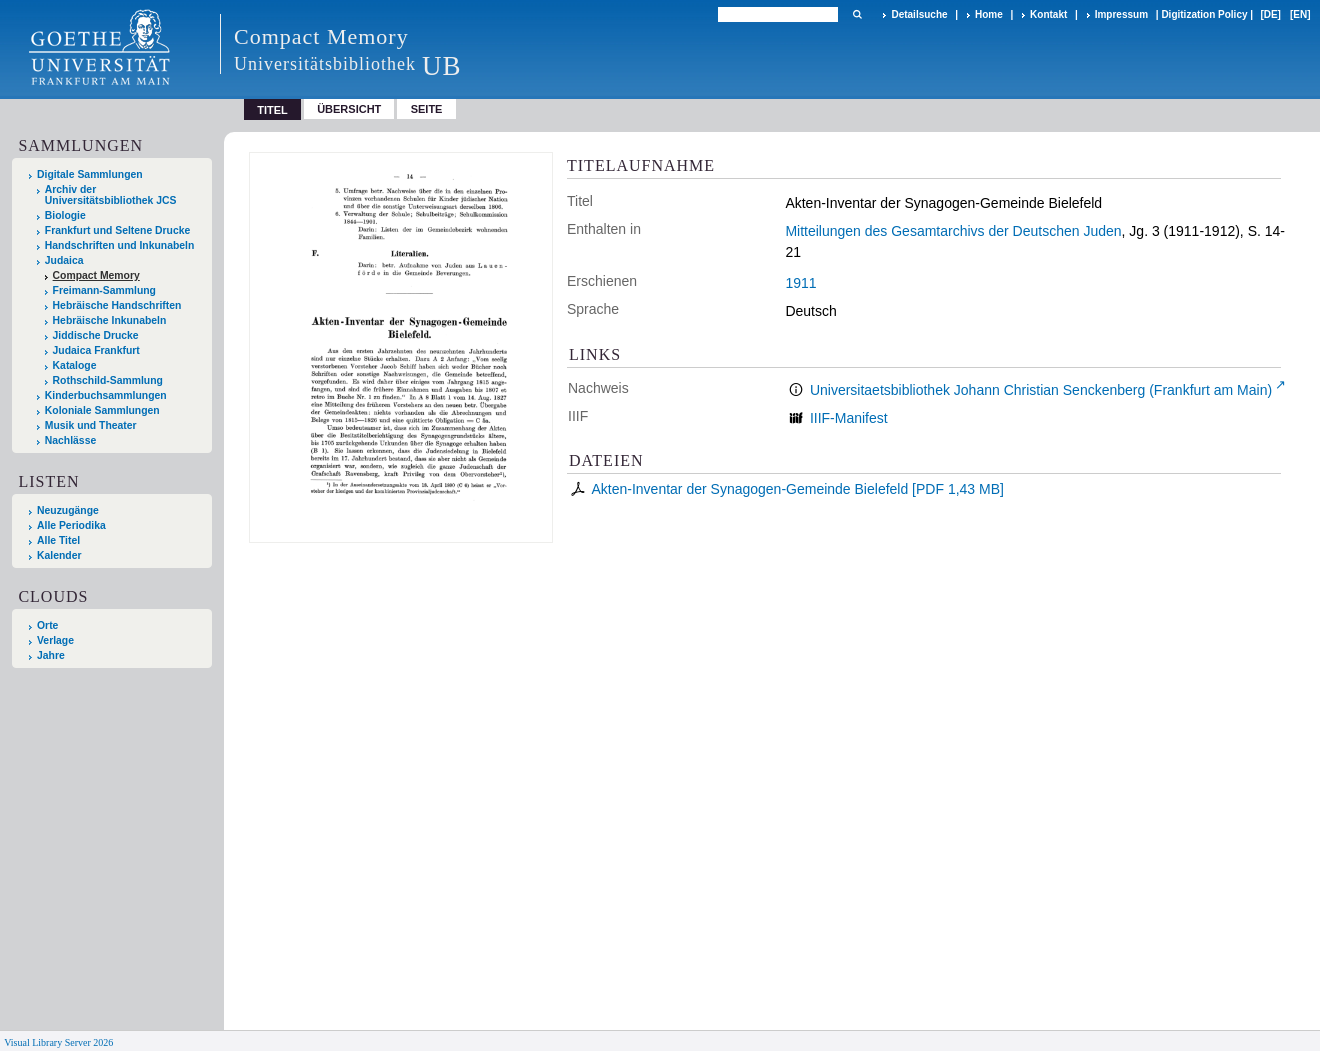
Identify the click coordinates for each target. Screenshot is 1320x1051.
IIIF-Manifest (849, 418)
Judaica (64, 260)
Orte (47, 625)
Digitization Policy (1204, 14)
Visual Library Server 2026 (58, 1042)
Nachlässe (70, 440)
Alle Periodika (71, 525)
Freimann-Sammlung (104, 290)
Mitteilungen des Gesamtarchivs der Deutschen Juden (953, 231)
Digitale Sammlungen (90, 174)
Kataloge (75, 365)
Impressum (1121, 14)
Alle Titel (58, 540)
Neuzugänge (68, 510)
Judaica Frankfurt (96, 350)
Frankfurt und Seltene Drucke (118, 230)
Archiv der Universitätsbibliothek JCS (111, 195)
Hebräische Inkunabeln (110, 320)
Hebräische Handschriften (117, 305)
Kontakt (1048, 14)
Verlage (55, 640)
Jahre (51, 655)
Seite (427, 109)
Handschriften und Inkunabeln (120, 245)
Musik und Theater (91, 425)
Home (989, 14)
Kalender (59, 555)
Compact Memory (96, 275)
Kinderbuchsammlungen (106, 395)
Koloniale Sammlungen (102, 410)
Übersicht (349, 109)
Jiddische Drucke (96, 335)
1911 (800, 283)
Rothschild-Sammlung (108, 380)
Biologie (65, 215)
